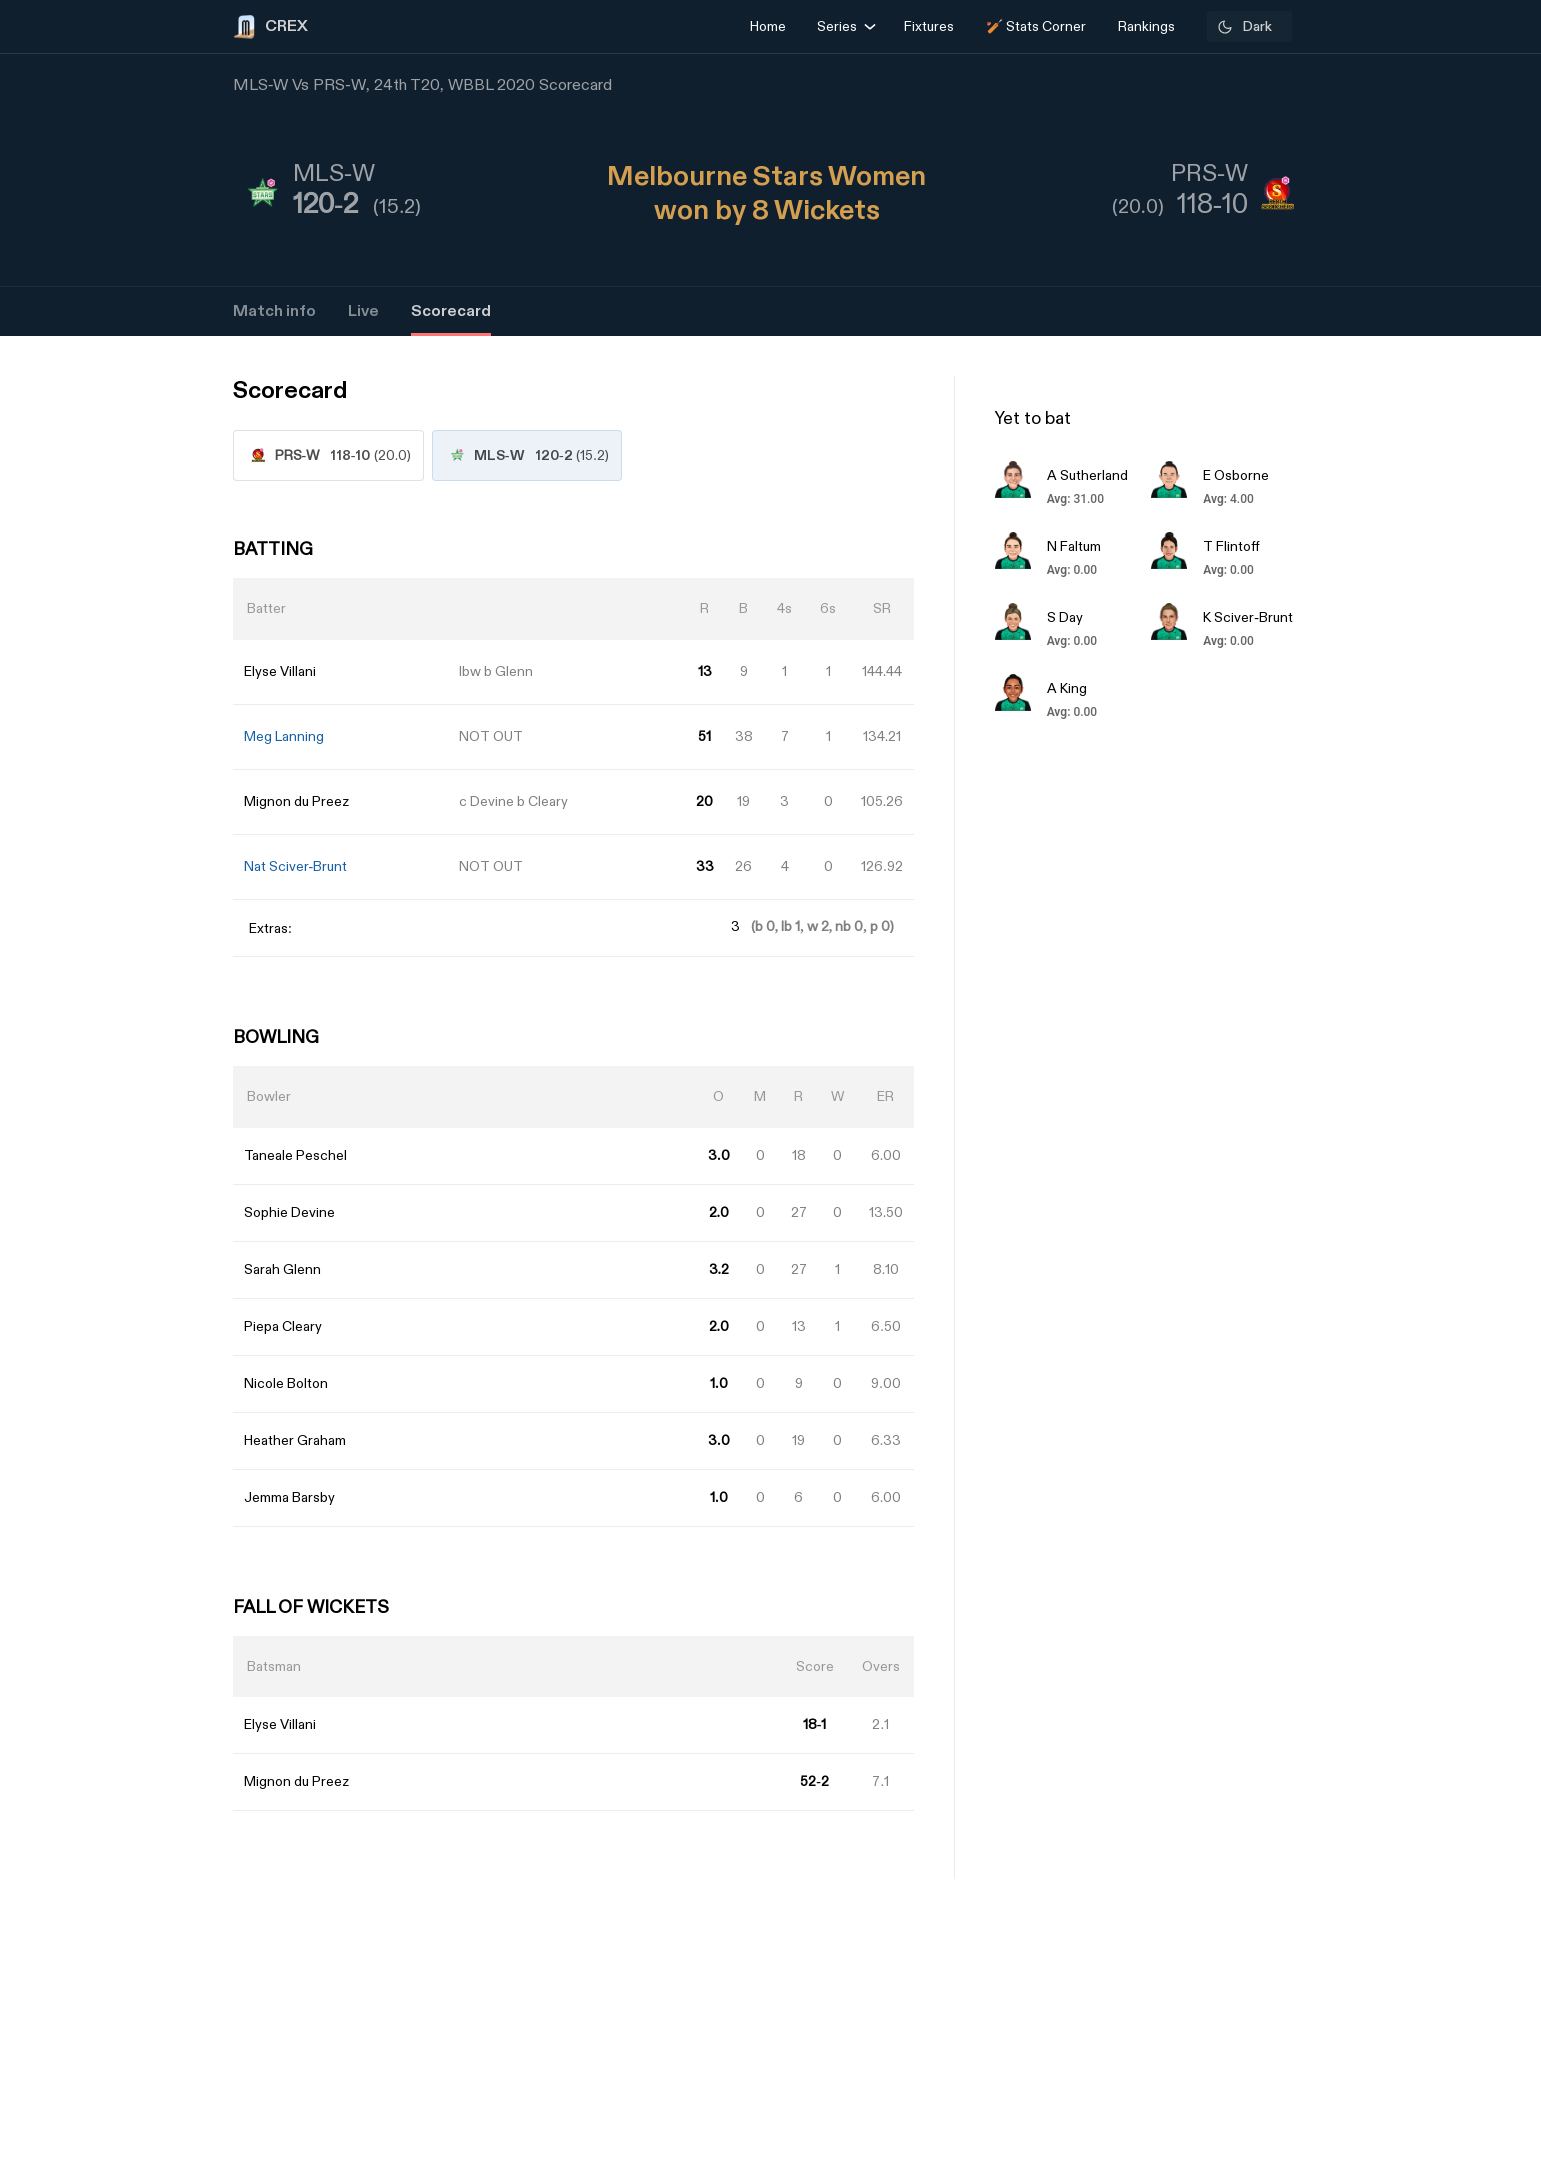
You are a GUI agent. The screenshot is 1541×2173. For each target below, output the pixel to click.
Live (363, 311)
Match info (274, 311)
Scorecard (451, 311)
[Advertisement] (1466, 1256)
